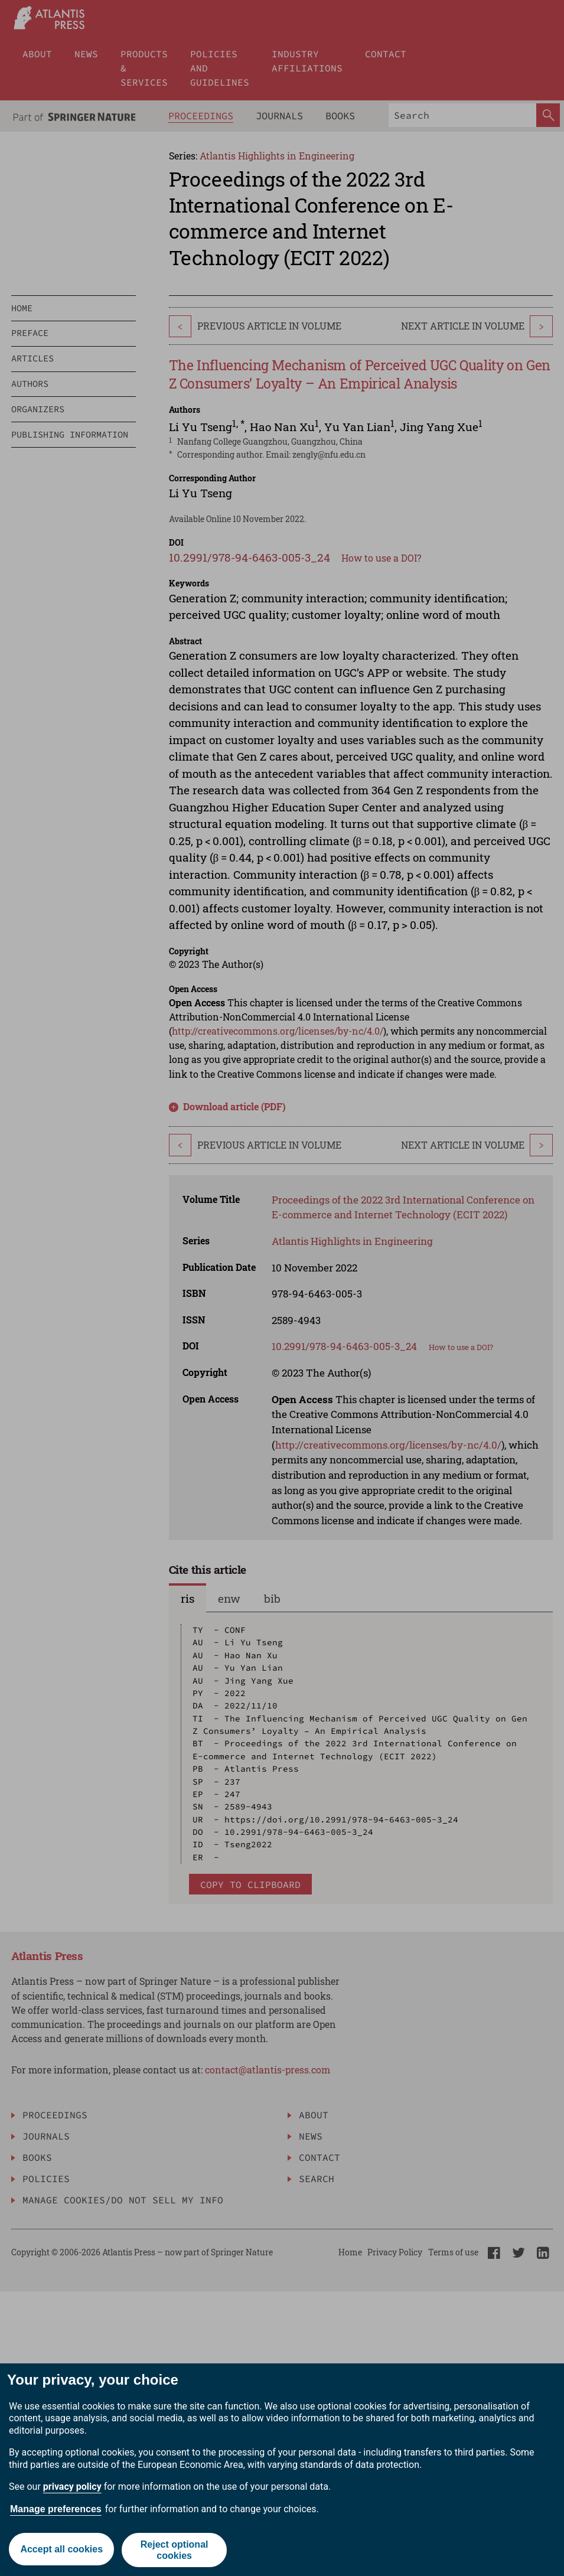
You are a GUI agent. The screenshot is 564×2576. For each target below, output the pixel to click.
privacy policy (72, 2486)
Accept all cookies (61, 2550)
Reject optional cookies (175, 2550)
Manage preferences (56, 2509)
